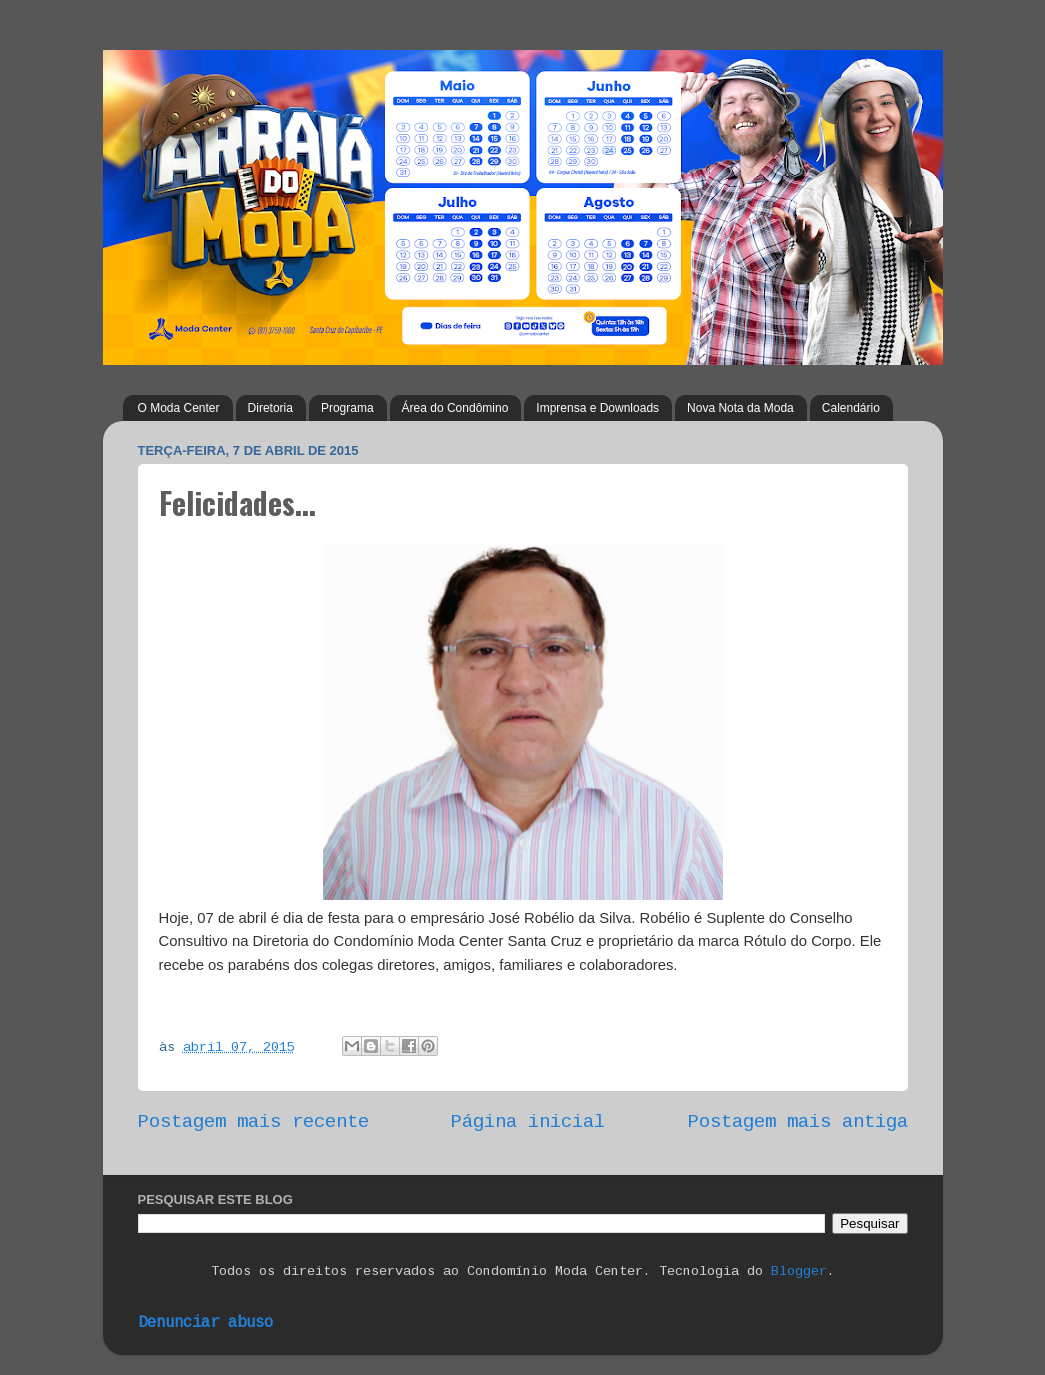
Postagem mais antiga (798, 1123)
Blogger (799, 1272)
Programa (347, 408)
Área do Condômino (455, 408)
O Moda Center (179, 408)
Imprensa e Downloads (597, 408)
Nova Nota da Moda (740, 408)
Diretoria (270, 408)
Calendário (851, 408)
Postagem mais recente (253, 1123)
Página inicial (528, 1123)
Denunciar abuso (205, 1323)
